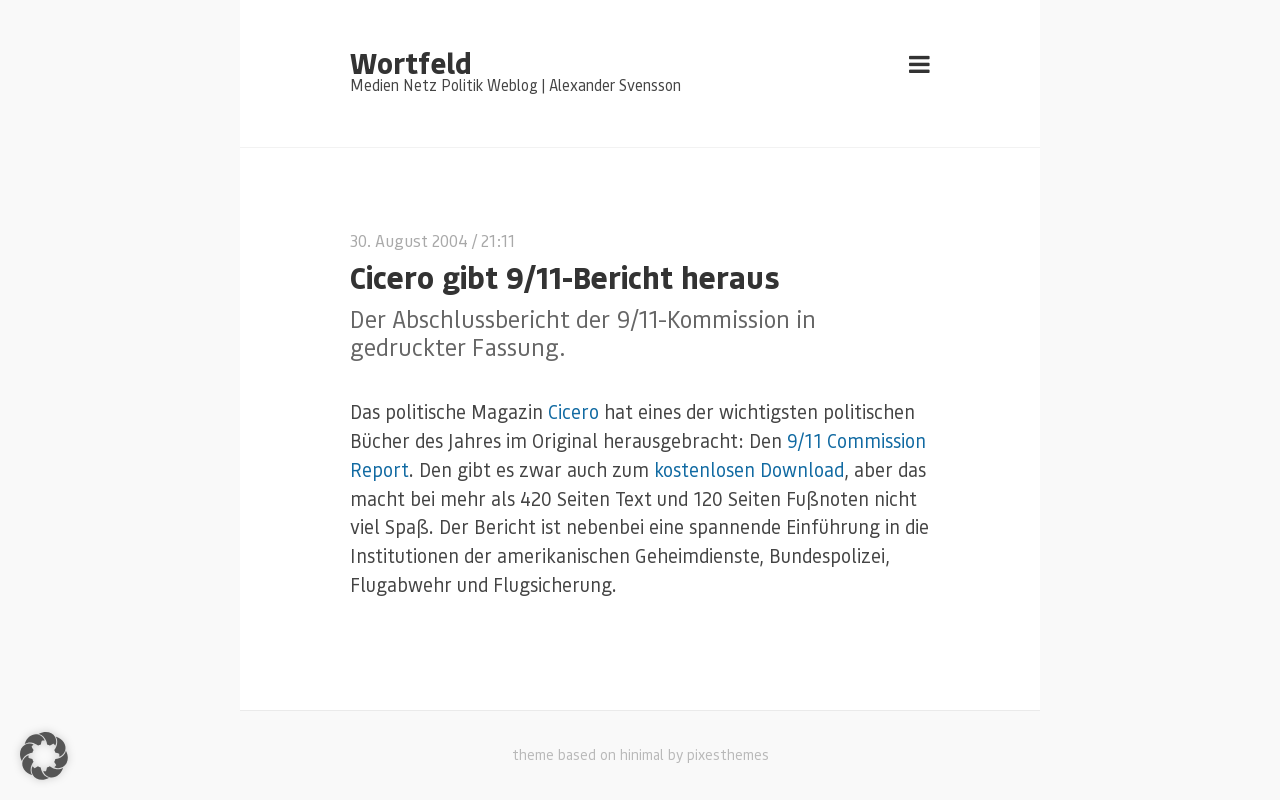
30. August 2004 (409, 240)
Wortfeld (410, 62)
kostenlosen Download (749, 469)
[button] (44, 756)
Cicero (573, 411)
